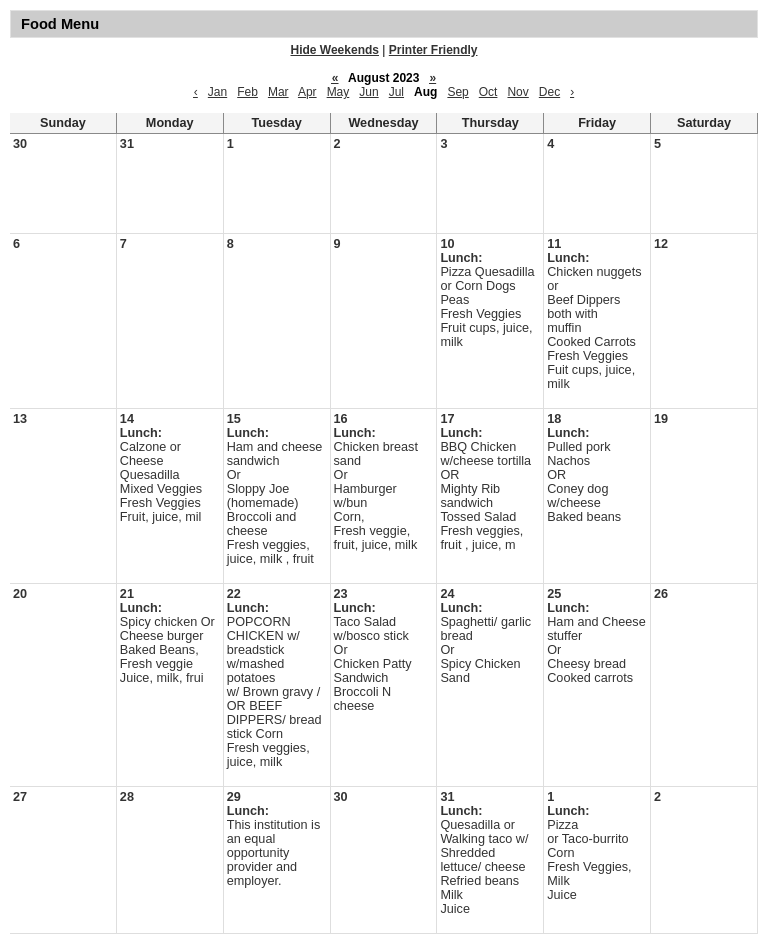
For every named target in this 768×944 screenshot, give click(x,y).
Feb (247, 92)
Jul (396, 92)
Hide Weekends (335, 50)
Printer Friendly (433, 50)
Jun (368, 92)
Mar (278, 92)
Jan (217, 92)
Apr (307, 92)
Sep (457, 92)
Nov (517, 92)
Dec (549, 92)
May (338, 92)
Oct (488, 92)
